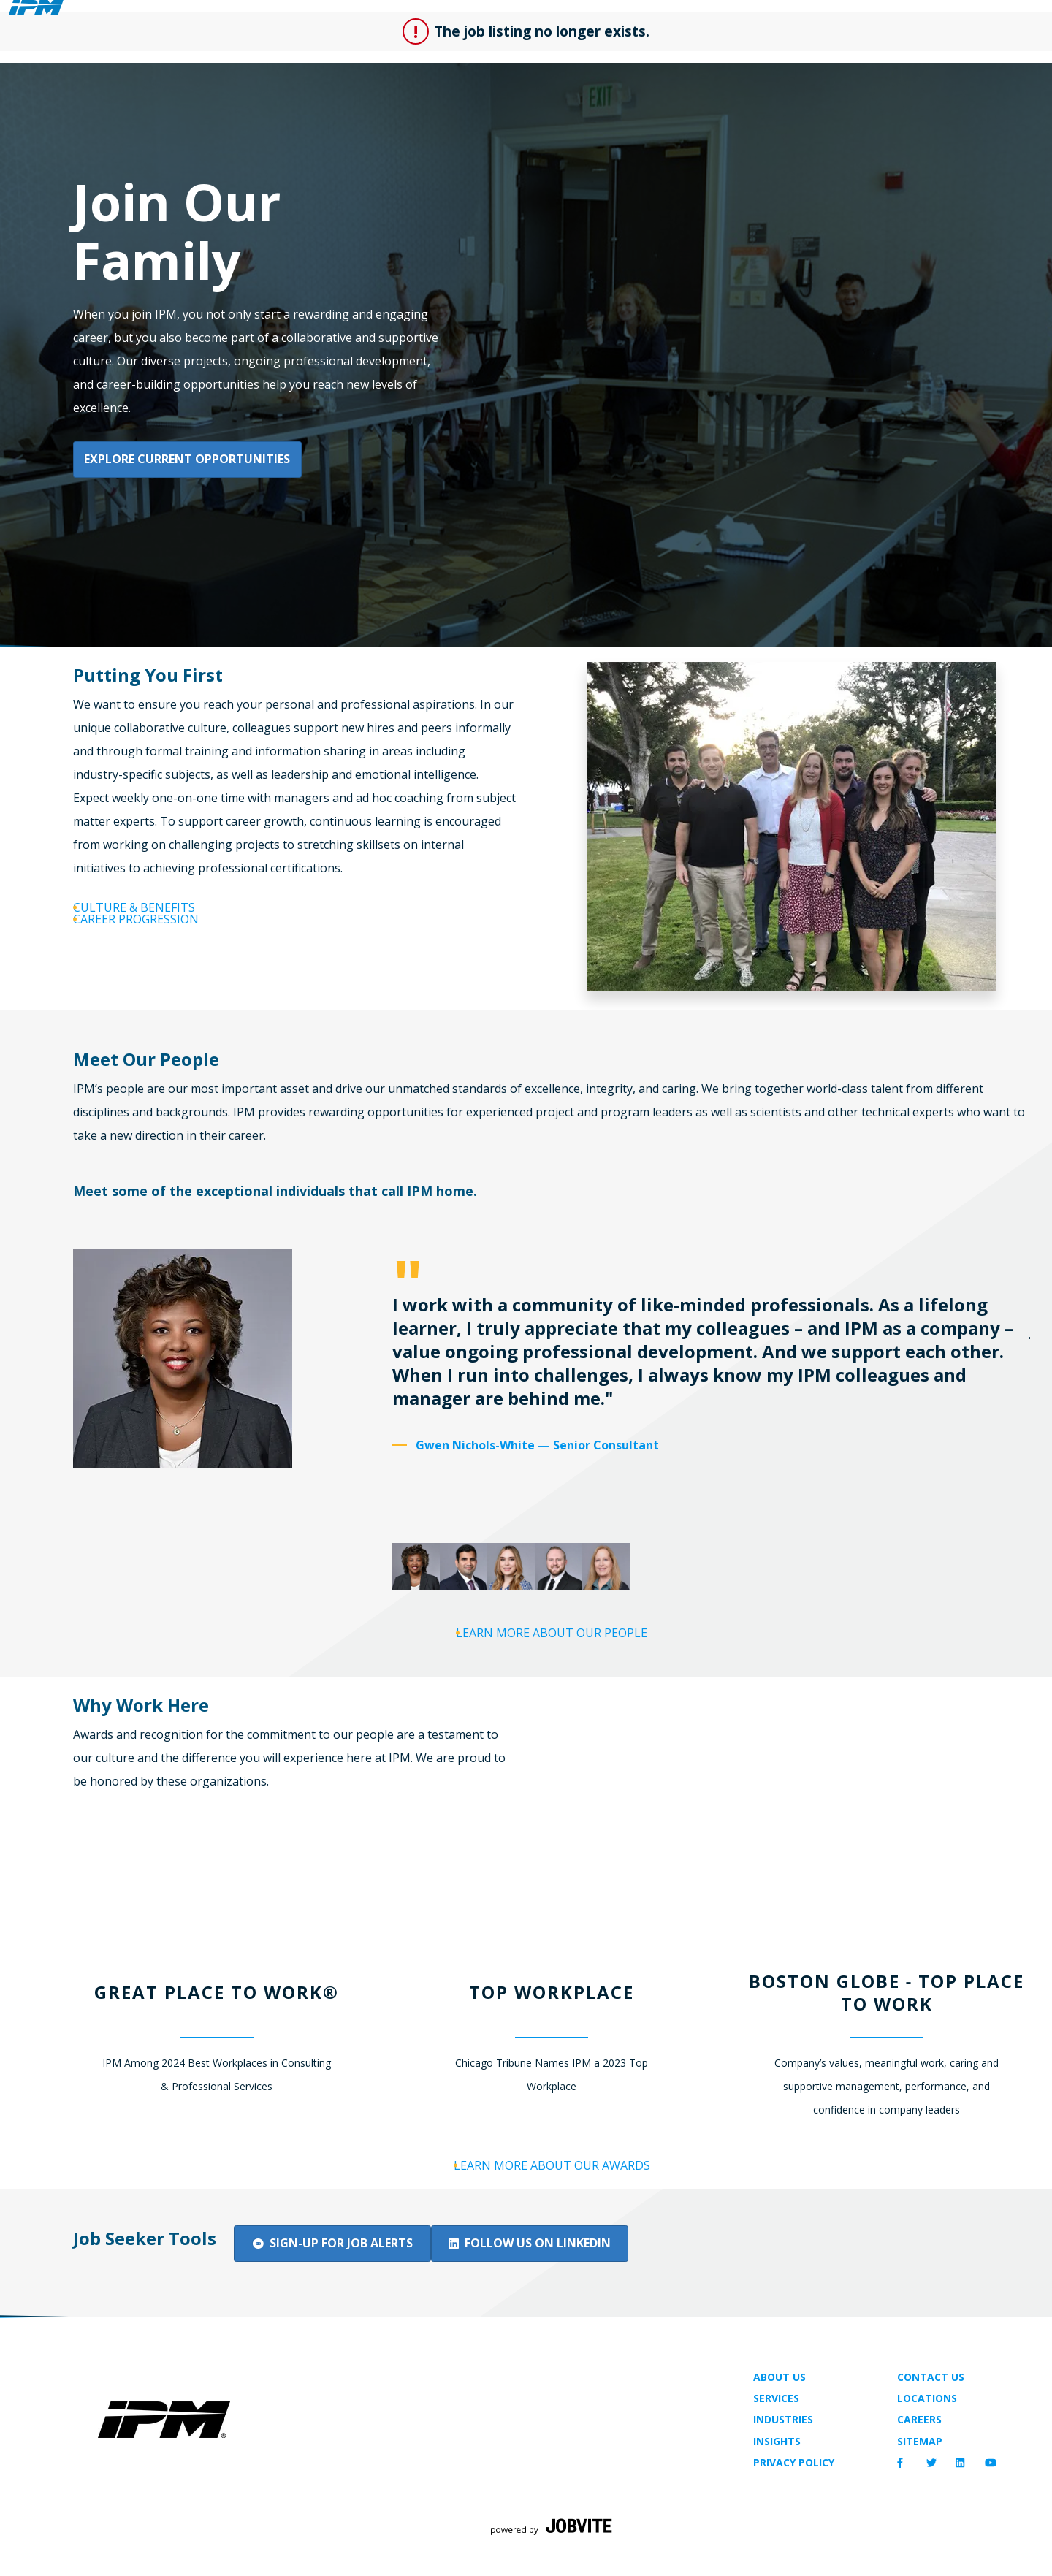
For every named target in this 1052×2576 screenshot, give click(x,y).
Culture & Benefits (165, 907)
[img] (217, 2475)
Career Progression (169, 941)
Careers (919, 2475)
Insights (777, 2496)
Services (776, 2454)
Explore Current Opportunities (188, 454)
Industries (783, 2475)
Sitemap (919, 2496)
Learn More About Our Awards (564, 2186)
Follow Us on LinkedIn (564, 2297)
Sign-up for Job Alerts (336, 2297)
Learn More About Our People (565, 1653)
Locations (927, 2454)
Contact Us (930, 2432)
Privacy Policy (793, 2518)
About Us (779, 2432)
